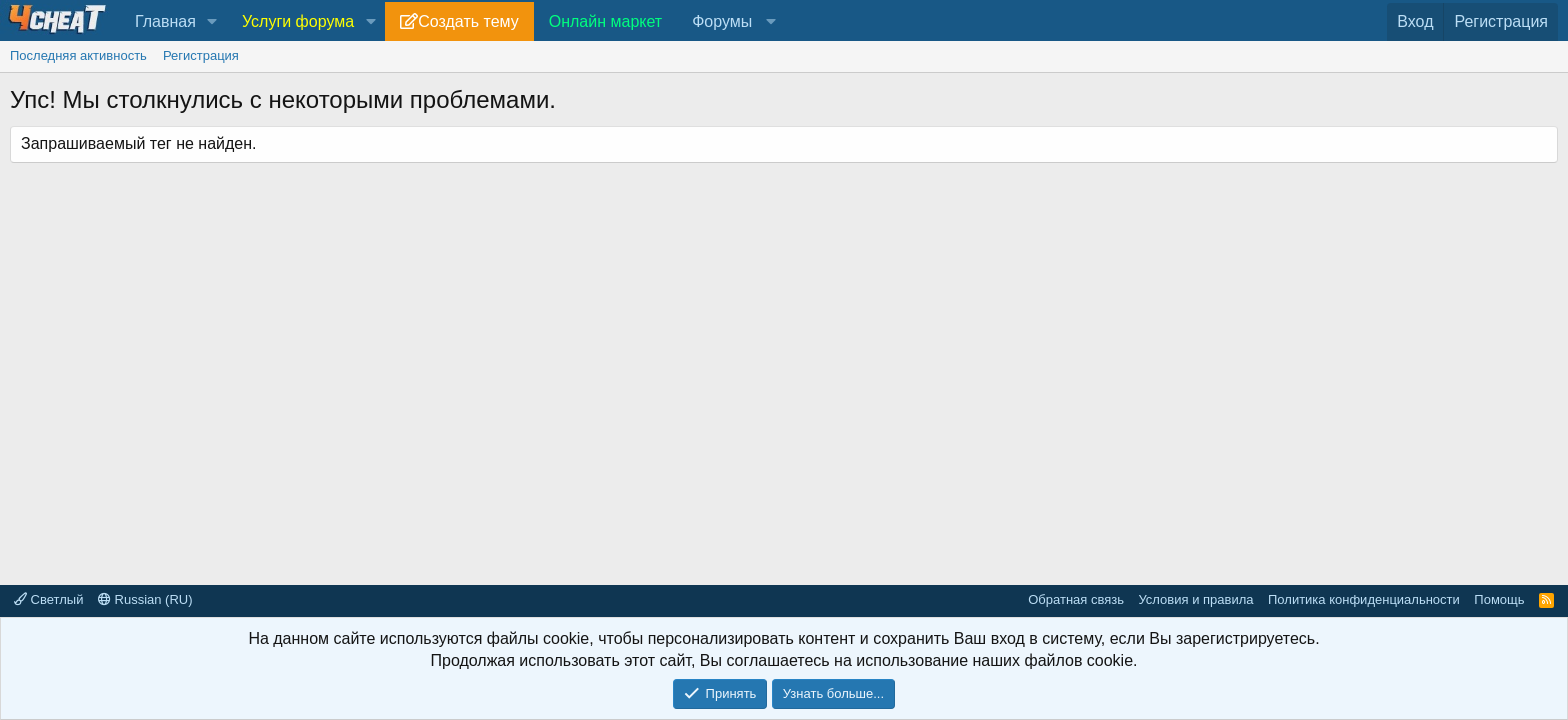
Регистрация (201, 55)
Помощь (1499, 599)
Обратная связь (1076, 599)
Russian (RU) (145, 599)
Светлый (48, 599)
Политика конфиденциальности (1364, 599)
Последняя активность (78, 55)
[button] (212, 22)
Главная (165, 21)
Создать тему (468, 21)
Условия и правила (1195, 599)
